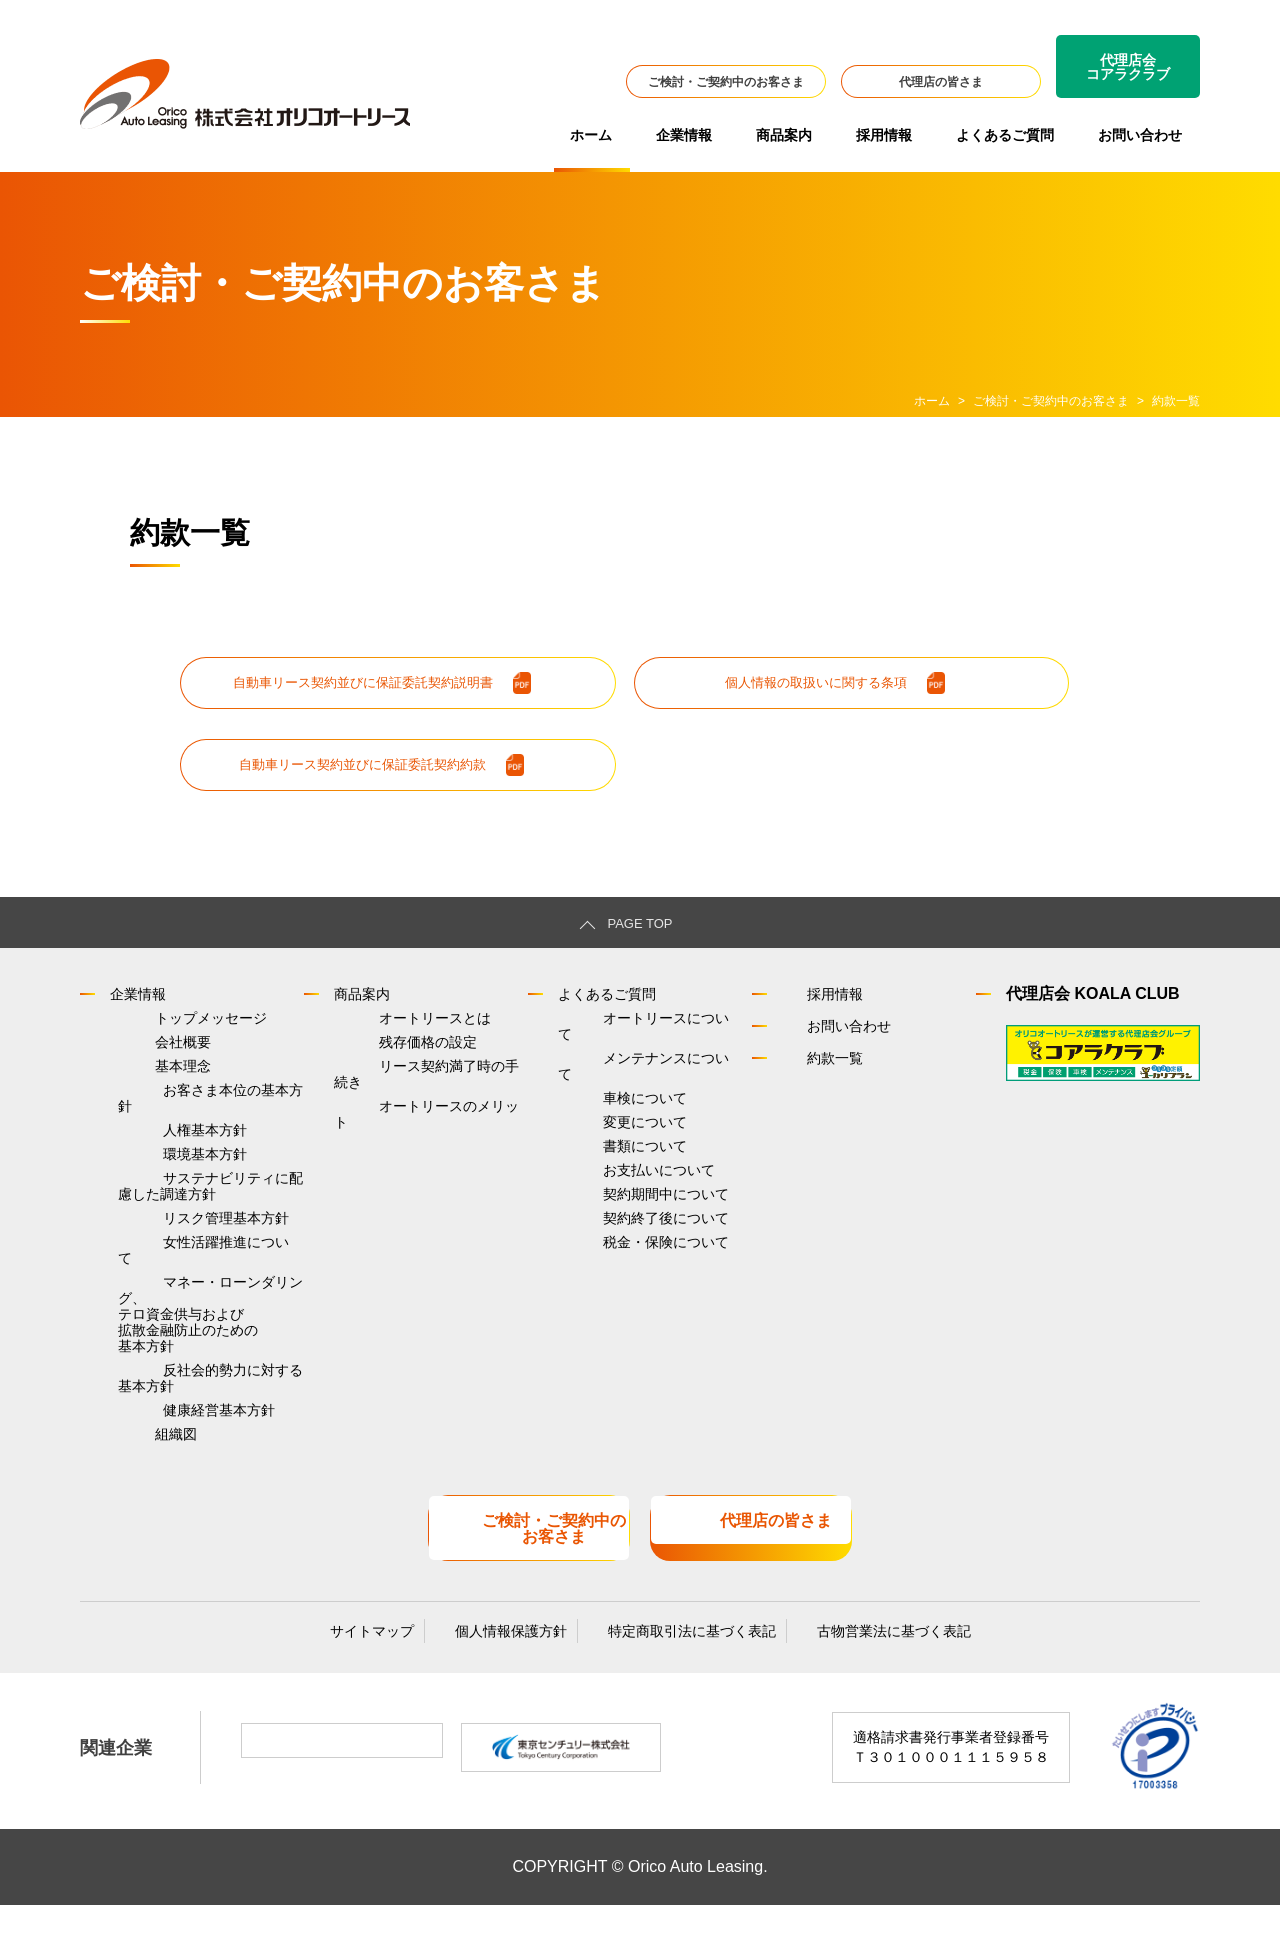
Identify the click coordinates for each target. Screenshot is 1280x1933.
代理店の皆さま (941, 82)
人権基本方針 (160, 1139)
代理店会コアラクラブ (1128, 67)
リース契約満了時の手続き (418, 1081)
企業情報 (684, 135)
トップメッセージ (166, 1023)
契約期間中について (621, 1197)
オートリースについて (628, 1023)
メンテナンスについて (628, 1052)
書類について (600, 1139)
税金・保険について (621, 1255)
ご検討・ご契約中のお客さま (726, 82)
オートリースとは (390, 1023)
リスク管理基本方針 (181, 1247)
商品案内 (784, 135)
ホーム (591, 135)
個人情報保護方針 (511, 1655)
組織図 (131, 1476)
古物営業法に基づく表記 (854, 1655)
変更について (600, 1110)
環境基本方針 (160, 1168)
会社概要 (138, 1052)
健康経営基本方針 (174, 1447)
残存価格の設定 (383, 1052)
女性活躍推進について (188, 1276)
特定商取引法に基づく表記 (672, 1655)
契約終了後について (621, 1226)
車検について (600, 1081)
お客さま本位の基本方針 (195, 1110)
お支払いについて (614, 1168)
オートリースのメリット (411, 1110)
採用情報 (884, 135)
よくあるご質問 (1005, 135)
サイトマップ (392, 1655)
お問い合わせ (1140, 135)
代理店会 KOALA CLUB (1093, 996)
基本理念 (138, 1081)
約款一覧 (814, 1060)
